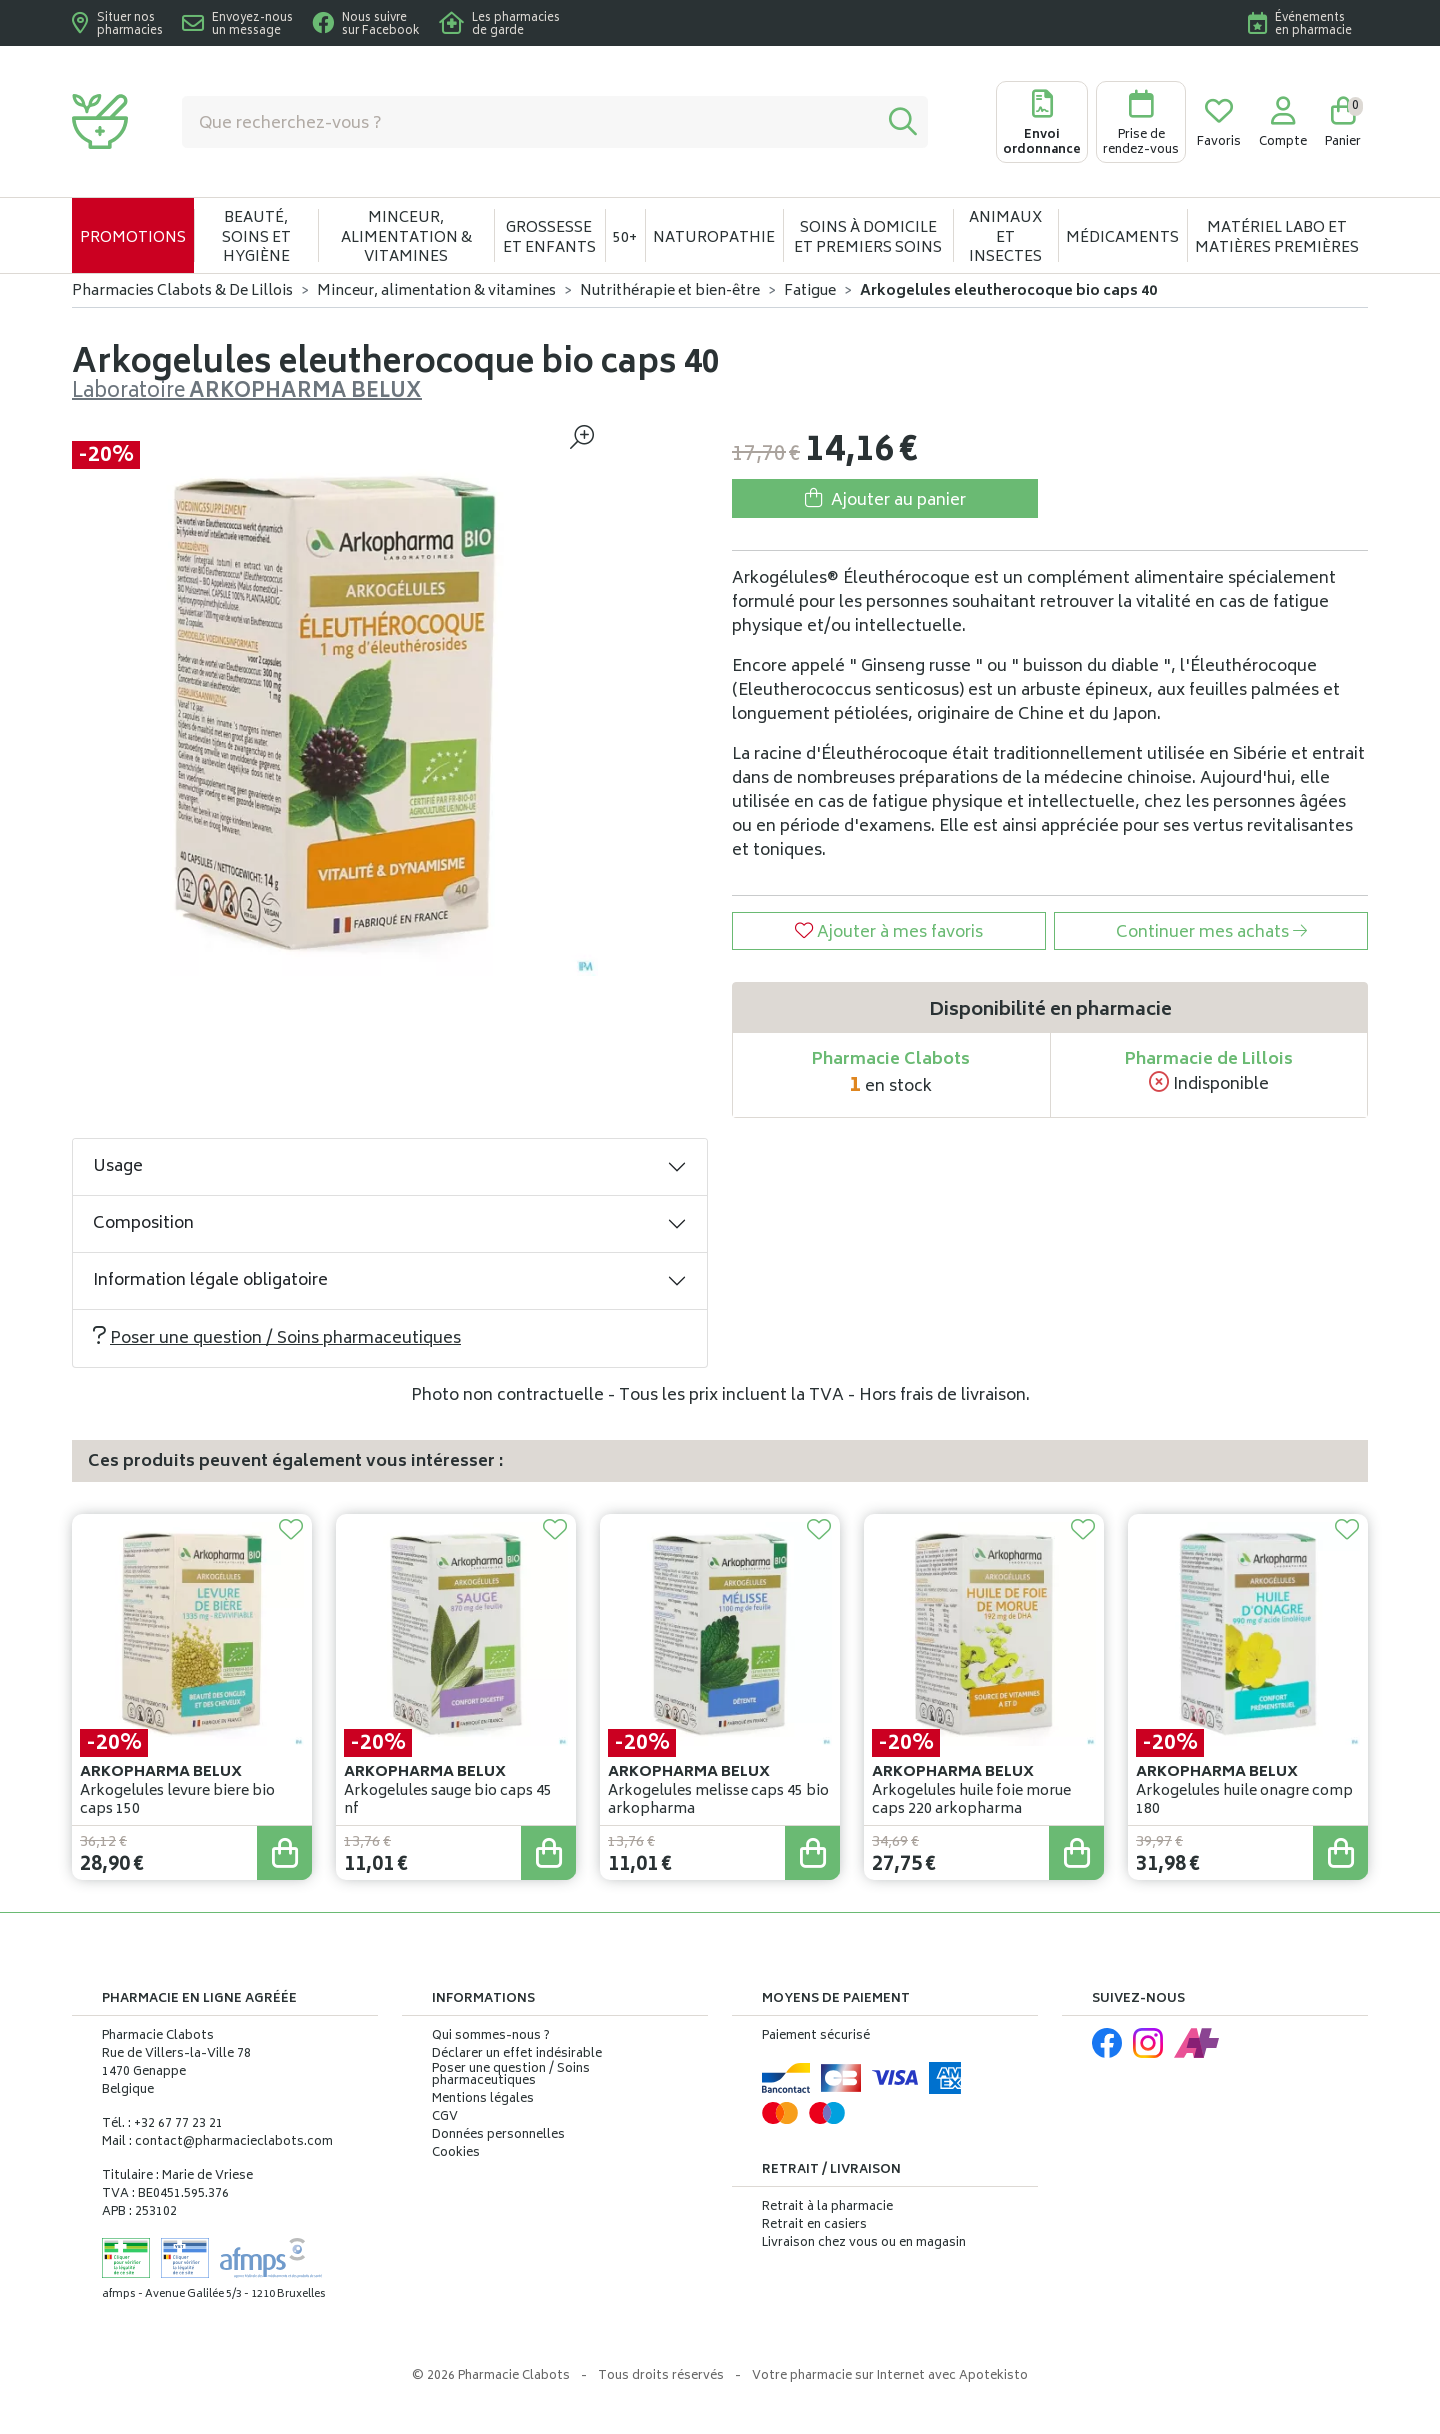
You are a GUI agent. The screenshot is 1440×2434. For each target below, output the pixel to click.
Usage (118, 1167)
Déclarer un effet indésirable (517, 2054)
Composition (143, 1224)
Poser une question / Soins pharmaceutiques (277, 1339)
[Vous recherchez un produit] (530, 122)
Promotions (133, 238)
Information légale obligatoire (210, 1281)
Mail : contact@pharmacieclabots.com (217, 2142)
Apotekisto (890, 2376)
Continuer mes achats (1211, 933)
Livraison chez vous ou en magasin (864, 2243)
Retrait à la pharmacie (827, 2207)
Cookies (456, 2154)
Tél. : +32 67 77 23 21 (162, 2124)
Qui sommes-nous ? (491, 2037)
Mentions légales (483, 2100)
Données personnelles (498, 2136)
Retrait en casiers (814, 2225)
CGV (445, 2118)
